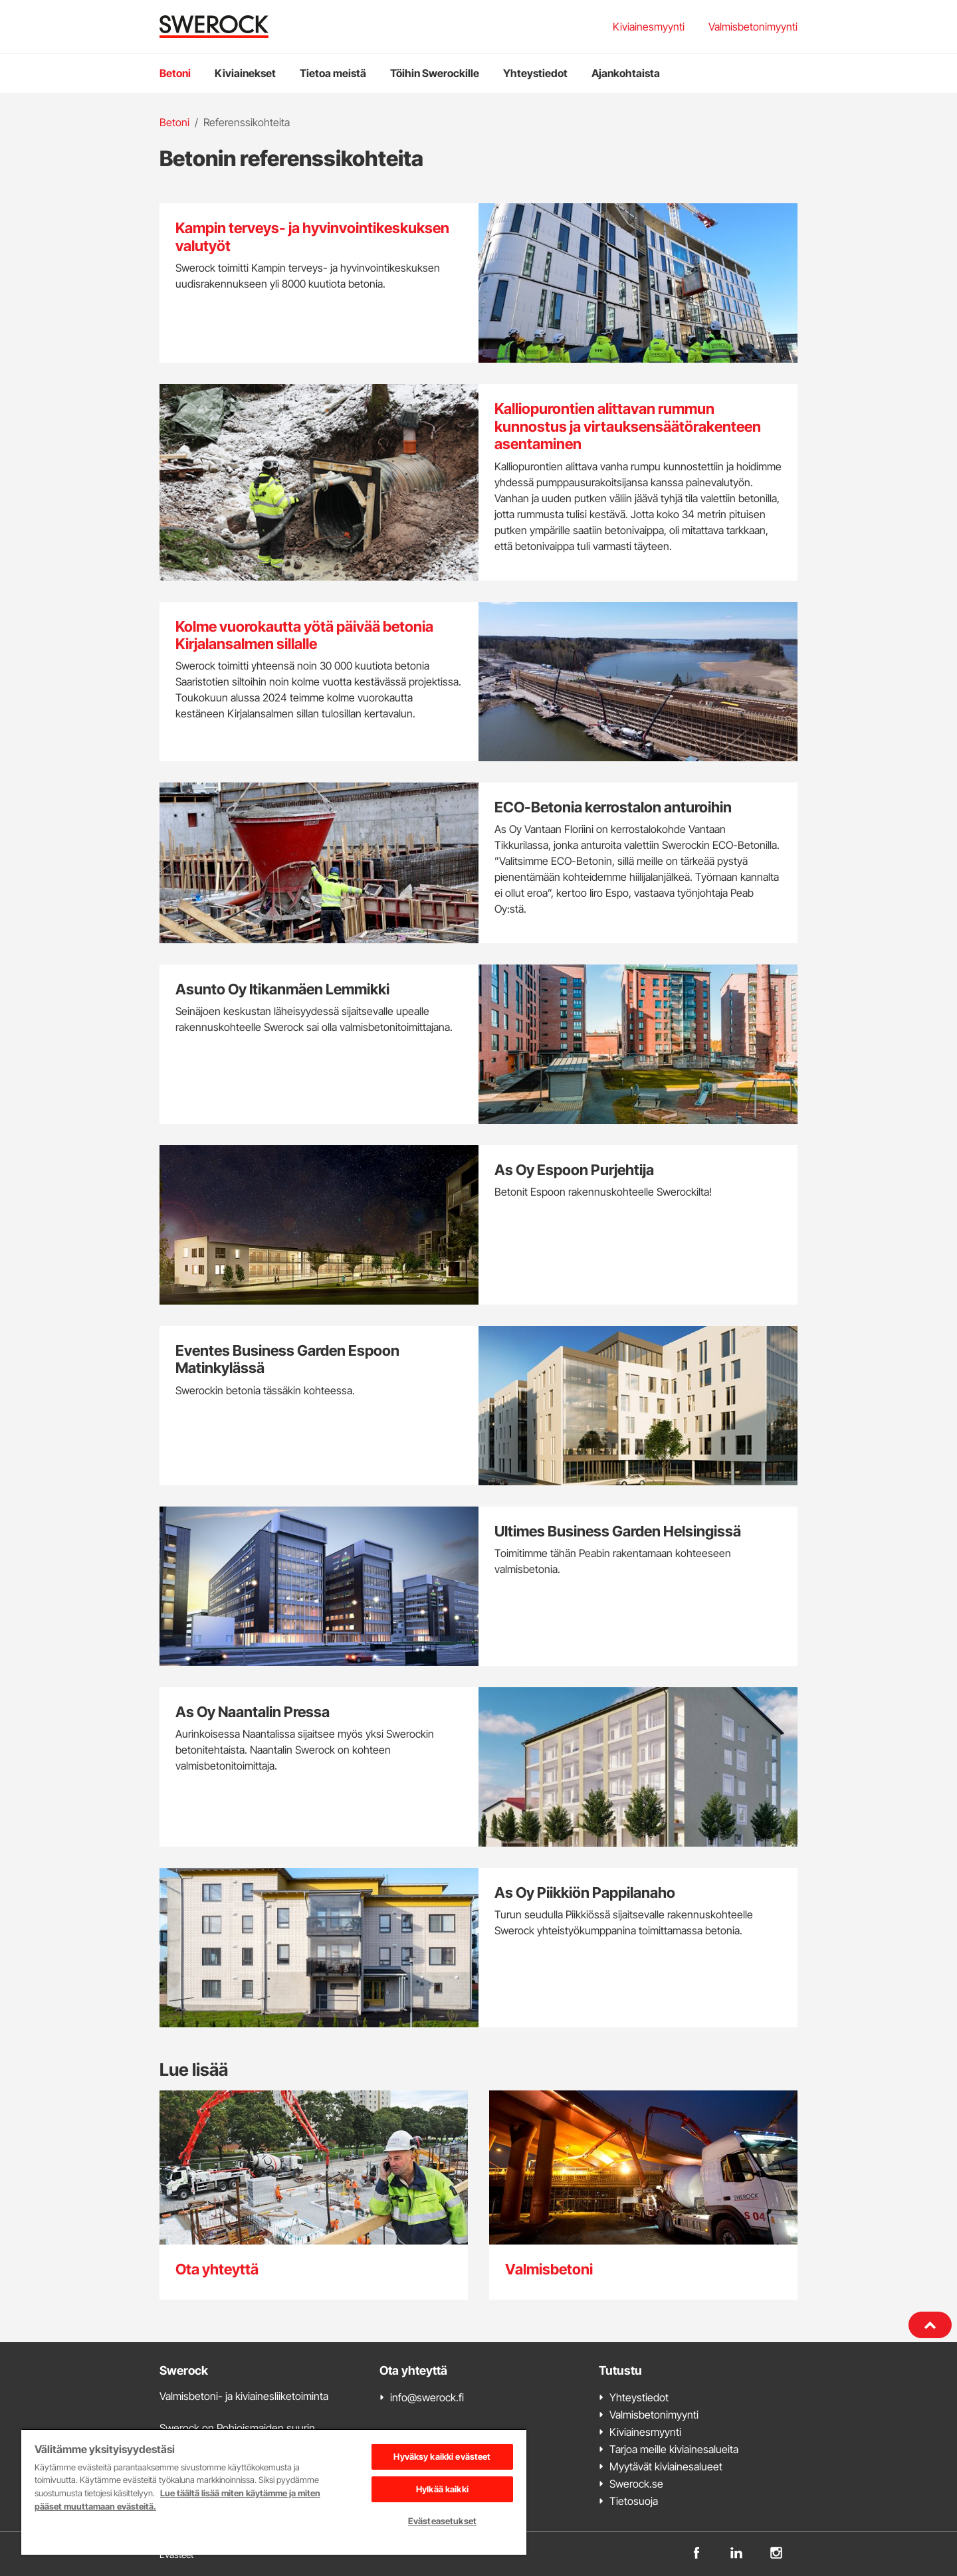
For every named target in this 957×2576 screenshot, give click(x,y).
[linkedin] (736, 2551)
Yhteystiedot (535, 73)
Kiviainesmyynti (649, 26)
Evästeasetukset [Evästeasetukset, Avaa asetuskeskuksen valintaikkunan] (442, 2521)
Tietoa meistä (333, 73)
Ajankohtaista (625, 73)
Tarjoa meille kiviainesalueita (673, 2449)
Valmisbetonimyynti (753, 26)
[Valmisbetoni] (643, 2194)
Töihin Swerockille (434, 73)
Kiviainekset (245, 73)
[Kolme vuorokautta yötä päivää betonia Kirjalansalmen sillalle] (479, 681)
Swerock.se (636, 2483)
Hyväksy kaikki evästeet (441, 2456)
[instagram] (776, 2551)
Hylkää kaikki (442, 2489)
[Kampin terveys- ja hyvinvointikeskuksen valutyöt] (479, 283)
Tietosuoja (633, 2501)
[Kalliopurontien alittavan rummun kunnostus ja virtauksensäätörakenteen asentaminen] (479, 482)
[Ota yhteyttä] (314, 2194)
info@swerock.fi (427, 2397)
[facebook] (696, 2551)
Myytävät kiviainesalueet (665, 2466)
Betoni (175, 73)
